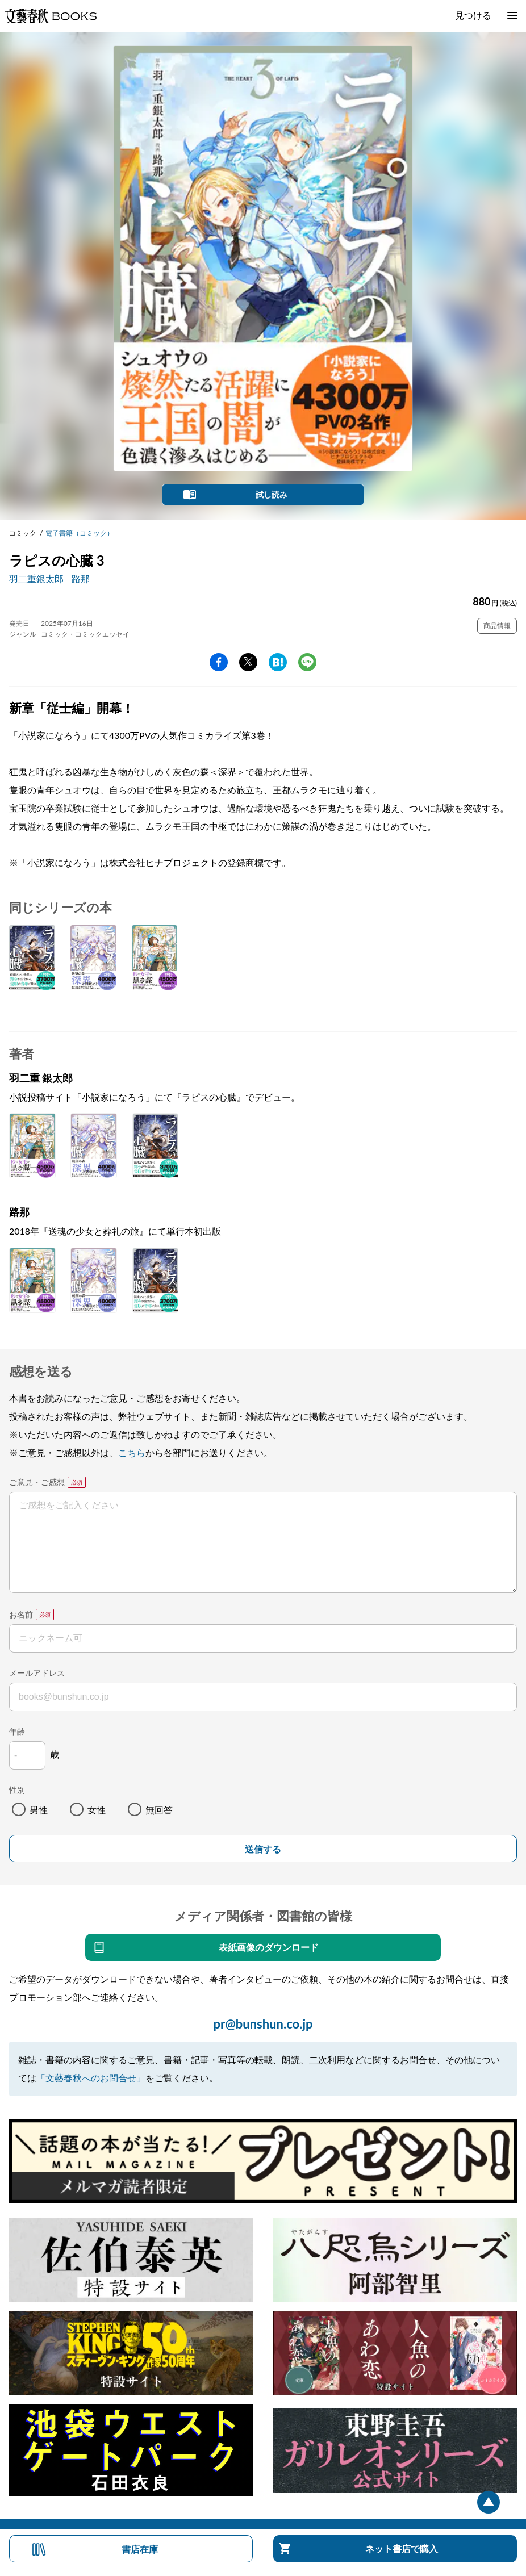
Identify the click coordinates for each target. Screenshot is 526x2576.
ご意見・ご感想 (37, 1482)
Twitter (248, 662)
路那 (81, 578)
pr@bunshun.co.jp (262, 2023)
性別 (17, 1790)
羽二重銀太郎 (36, 578)
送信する (263, 1849)
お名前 (21, 1614)
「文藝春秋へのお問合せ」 (90, 2077)
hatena (278, 662)
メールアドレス (37, 1673)
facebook (219, 662)
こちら (131, 1452)
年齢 (17, 1731)
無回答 (159, 1809)
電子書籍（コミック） (79, 533)
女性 (96, 1809)
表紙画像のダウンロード (269, 1947)
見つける (473, 15)
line (307, 662)
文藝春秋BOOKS (51, 16)
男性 (39, 1809)
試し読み (271, 494)
